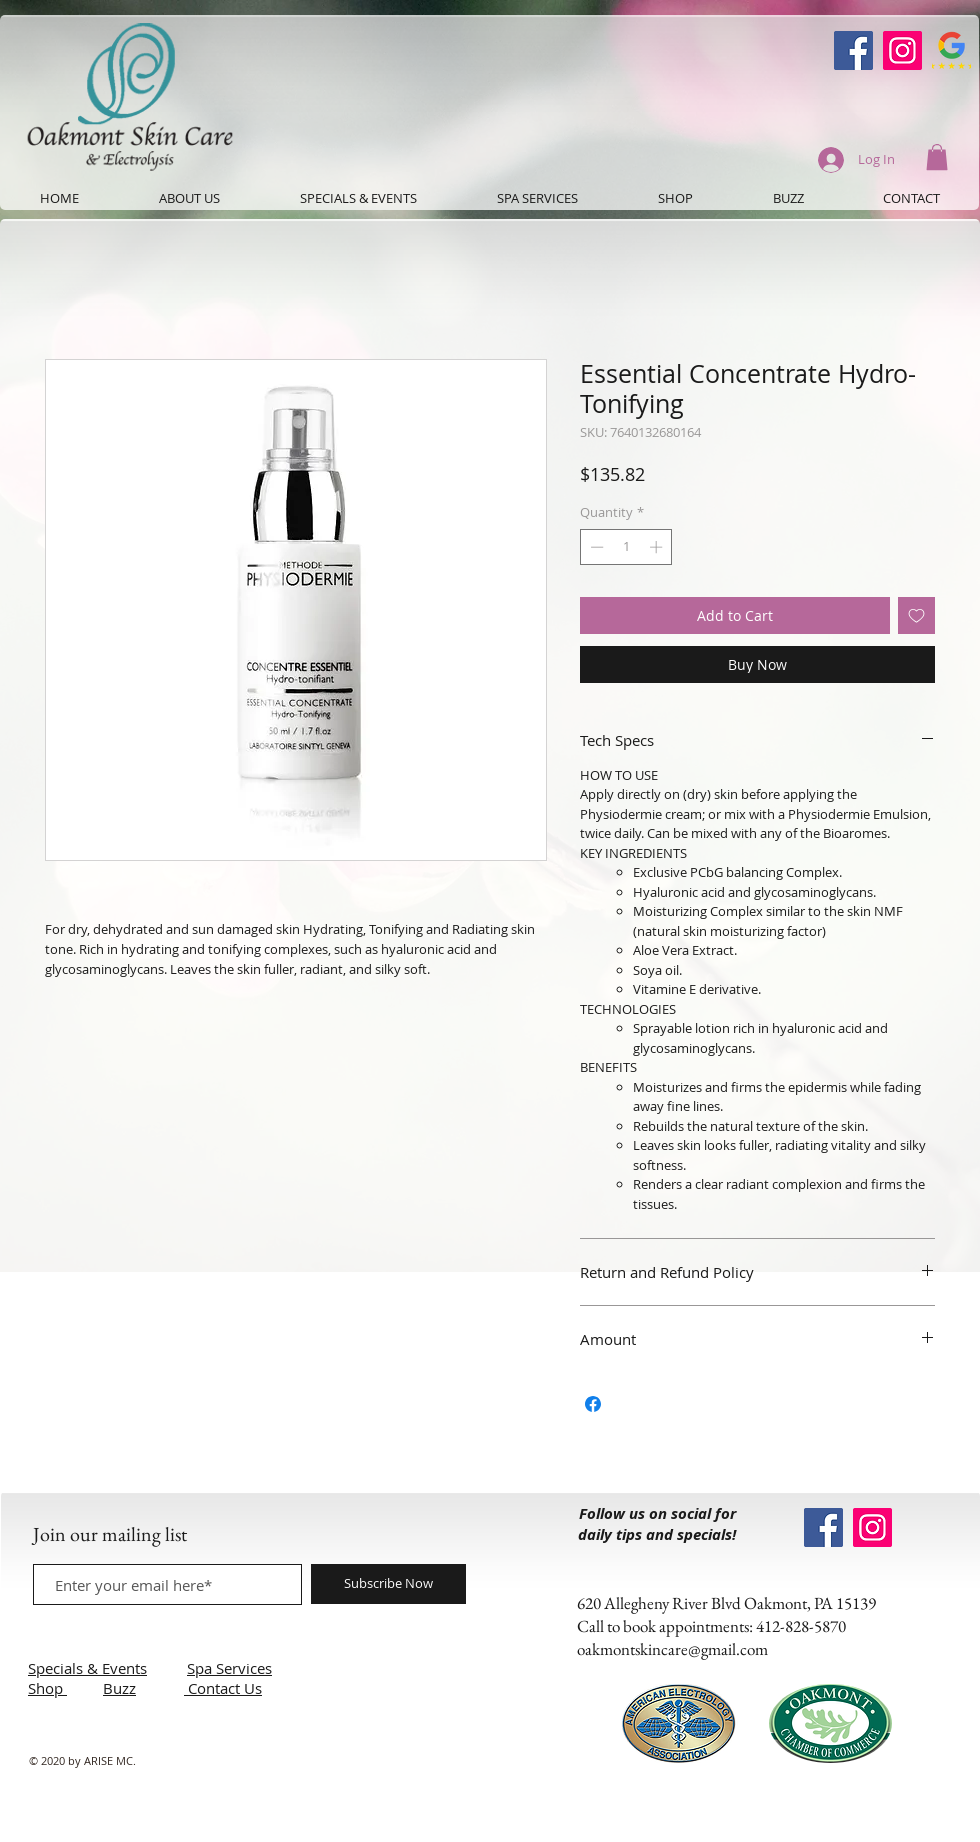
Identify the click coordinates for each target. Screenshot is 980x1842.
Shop (47, 1688)
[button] (937, 157)
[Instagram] (902, 50)
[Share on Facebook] (593, 1404)
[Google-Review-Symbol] (951, 50)
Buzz (119, 1688)
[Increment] (658, 547)
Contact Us (225, 1688)
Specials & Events (87, 1668)
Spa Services (229, 1668)
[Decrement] (595, 547)
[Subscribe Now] (388, 1584)
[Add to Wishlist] (916, 615)
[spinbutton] (626, 547)
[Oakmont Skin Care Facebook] (853, 50)
